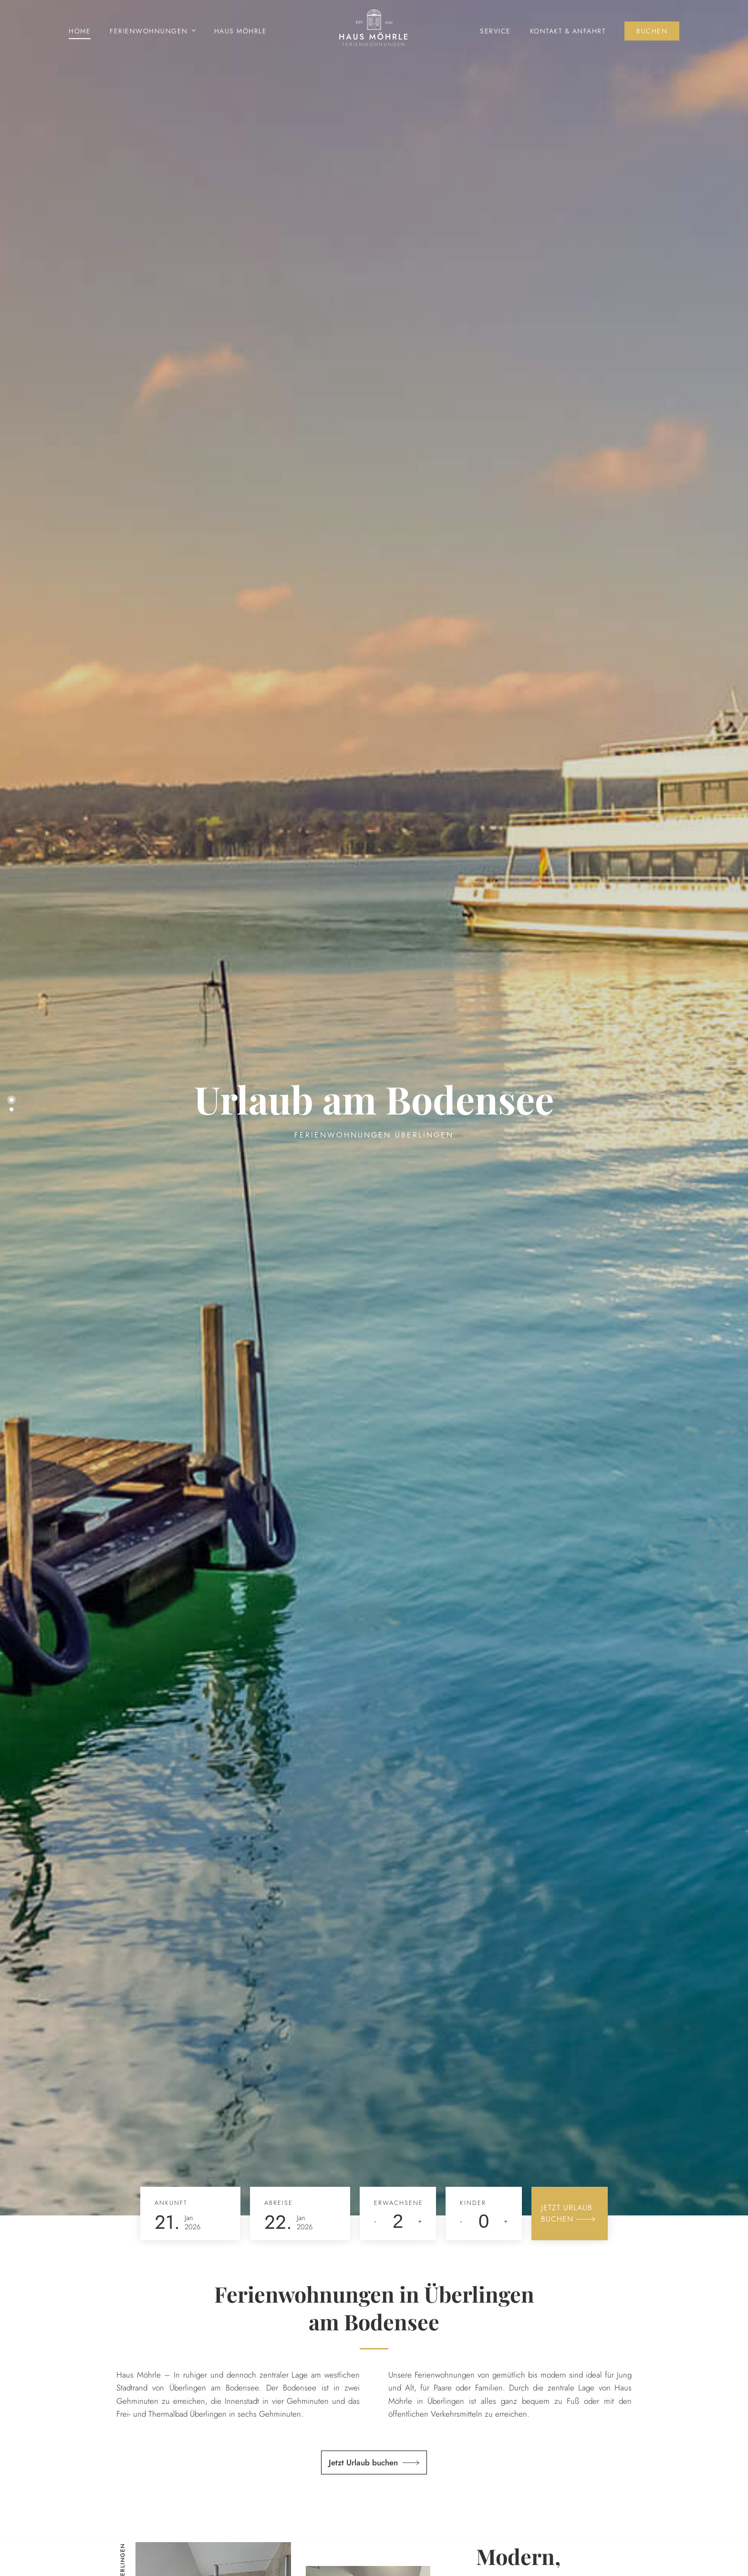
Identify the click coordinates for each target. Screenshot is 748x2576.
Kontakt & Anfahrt (568, 31)
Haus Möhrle (240, 31)
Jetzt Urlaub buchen (363, 2462)
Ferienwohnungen (149, 31)
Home (80, 31)
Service (495, 31)
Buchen (651, 31)
